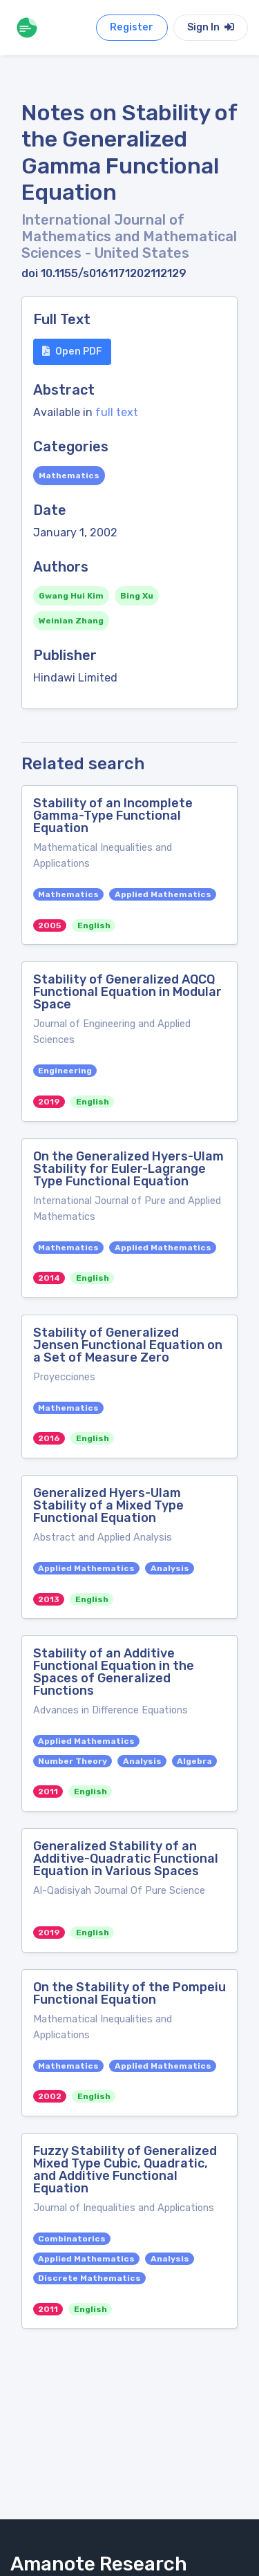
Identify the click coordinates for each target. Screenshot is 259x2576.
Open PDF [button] (72, 351)
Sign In (210, 27)
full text (116, 412)
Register (131, 27)
